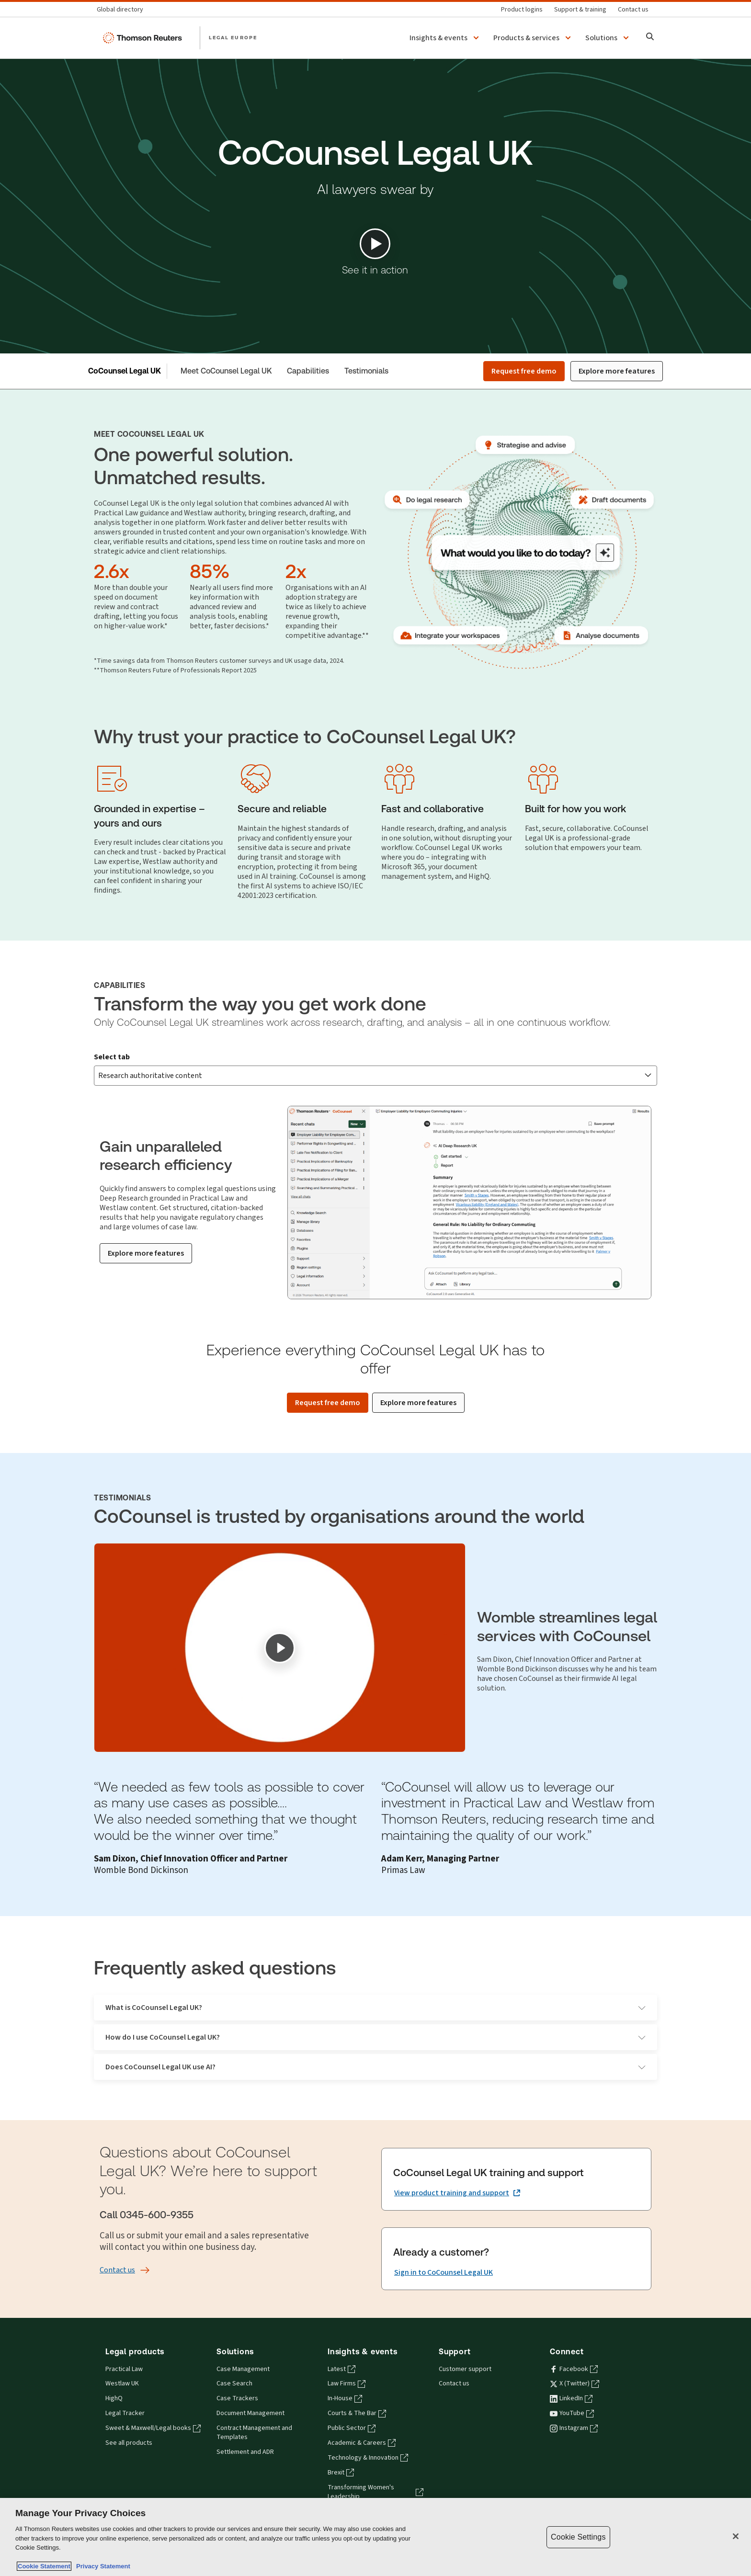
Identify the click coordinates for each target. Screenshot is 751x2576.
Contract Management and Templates (254, 2417)
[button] (446, 37)
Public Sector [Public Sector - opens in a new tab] (352, 2412)
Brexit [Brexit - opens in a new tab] (341, 2456)
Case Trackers (237, 2382)
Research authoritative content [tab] (167, 1062)
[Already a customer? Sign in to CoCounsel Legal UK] (443, 2256)
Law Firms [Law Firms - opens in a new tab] (346, 2367)
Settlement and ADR (245, 2436)
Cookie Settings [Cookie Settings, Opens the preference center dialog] (578, 2537)
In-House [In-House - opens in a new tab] (345, 2382)
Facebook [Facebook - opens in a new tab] (574, 2353)
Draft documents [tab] (385, 1062)
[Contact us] (633, 9)
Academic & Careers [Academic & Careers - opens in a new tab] (362, 2427)
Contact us (454, 2367)
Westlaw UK (122, 2367)
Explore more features (617, 371)
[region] (375, 2537)
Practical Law (124, 2353)
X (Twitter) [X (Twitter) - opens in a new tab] (574, 2367)
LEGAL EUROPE (233, 37)
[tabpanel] (375, 1182)
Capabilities (308, 370)
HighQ (114, 2382)
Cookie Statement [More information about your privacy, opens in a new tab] (44, 2566)
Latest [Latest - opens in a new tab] (341, 2353)
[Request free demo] (327, 1387)
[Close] (735, 2536)
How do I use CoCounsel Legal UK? (375, 2021)
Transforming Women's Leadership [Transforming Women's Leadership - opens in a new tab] (375, 2476)
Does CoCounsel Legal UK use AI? (375, 2051)
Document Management (250, 2397)
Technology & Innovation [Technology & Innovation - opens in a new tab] (368, 2442)
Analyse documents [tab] (475, 1062)
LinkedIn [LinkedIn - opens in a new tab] (571, 2382)
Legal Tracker (125, 2397)
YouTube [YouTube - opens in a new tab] (572, 2397)
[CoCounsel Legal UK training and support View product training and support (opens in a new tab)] (457, 2177)
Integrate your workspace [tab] (585, 1062)
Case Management (243, 2353)
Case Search (234, 2367)
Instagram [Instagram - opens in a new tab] (574, 2412)
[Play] (279, 1632)
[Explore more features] (146, 1237)
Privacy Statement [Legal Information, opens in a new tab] (101, 2566)
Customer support (465, 2353)
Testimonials (366, 370)
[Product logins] (521, 9)
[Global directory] (123, 9)
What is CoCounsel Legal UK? (375, 1991)
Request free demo (524, 371)
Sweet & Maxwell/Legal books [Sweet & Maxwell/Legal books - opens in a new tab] (153, 2412)
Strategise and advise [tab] (291, 1062)
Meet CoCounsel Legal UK (226, 370)
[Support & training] (580, 9)
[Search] (650, 37)
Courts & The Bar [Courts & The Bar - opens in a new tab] (357, 2397)
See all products (128, 2427)
